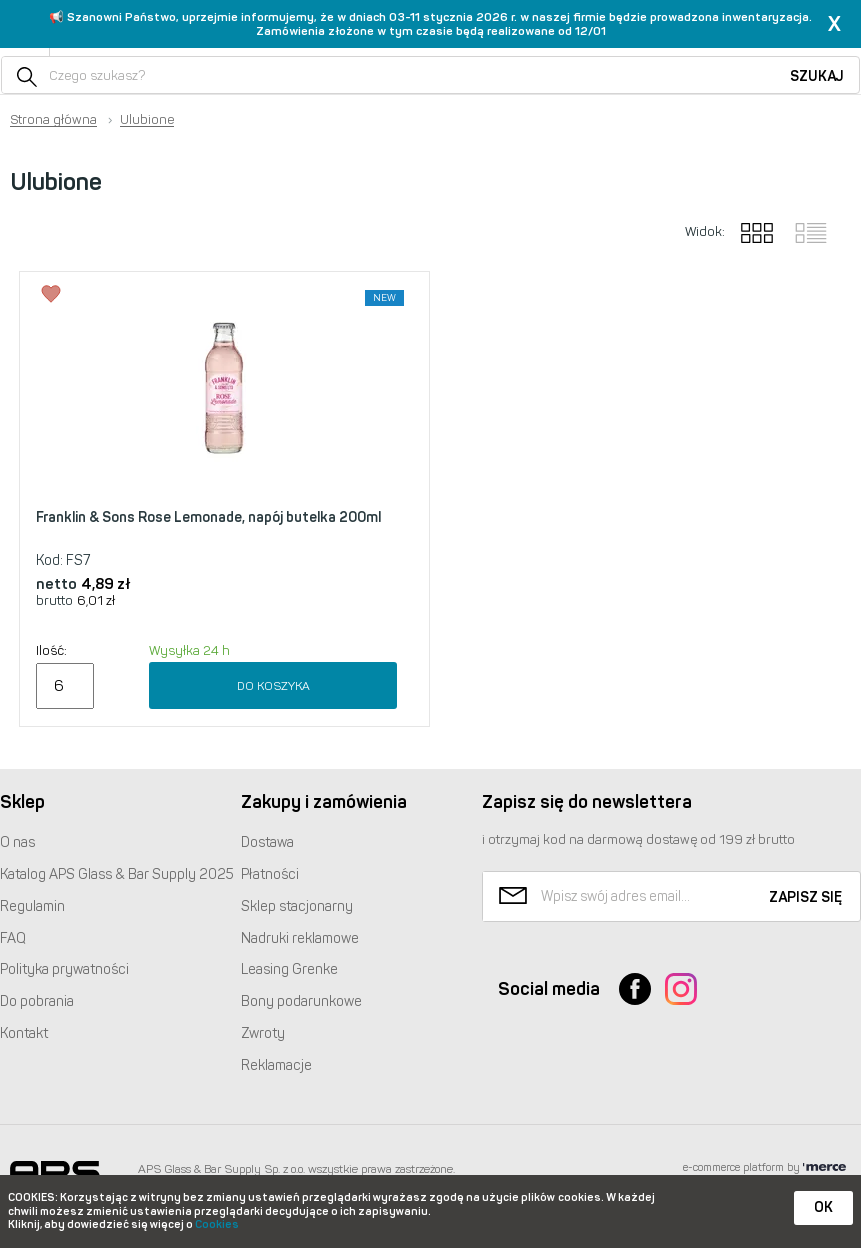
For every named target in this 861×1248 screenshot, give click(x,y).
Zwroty (263, 1033)
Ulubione (147, 120)
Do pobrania (37, 1001)
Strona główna (53, 120)
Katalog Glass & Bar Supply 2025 (117, 874)
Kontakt (24, 1033)
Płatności (270, 874)
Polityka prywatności (64, 969)
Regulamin (32, 906)
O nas (17, 842)
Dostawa (267, 842)
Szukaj (817, 76)
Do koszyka (273, 686)
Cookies (217, 1224)
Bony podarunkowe (301, 1001)
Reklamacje (276, 1065)
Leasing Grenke (289, 969)
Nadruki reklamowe (300, 938)
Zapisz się (805, 897)
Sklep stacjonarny (297, 906)
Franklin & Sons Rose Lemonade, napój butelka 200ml (208, 517)
